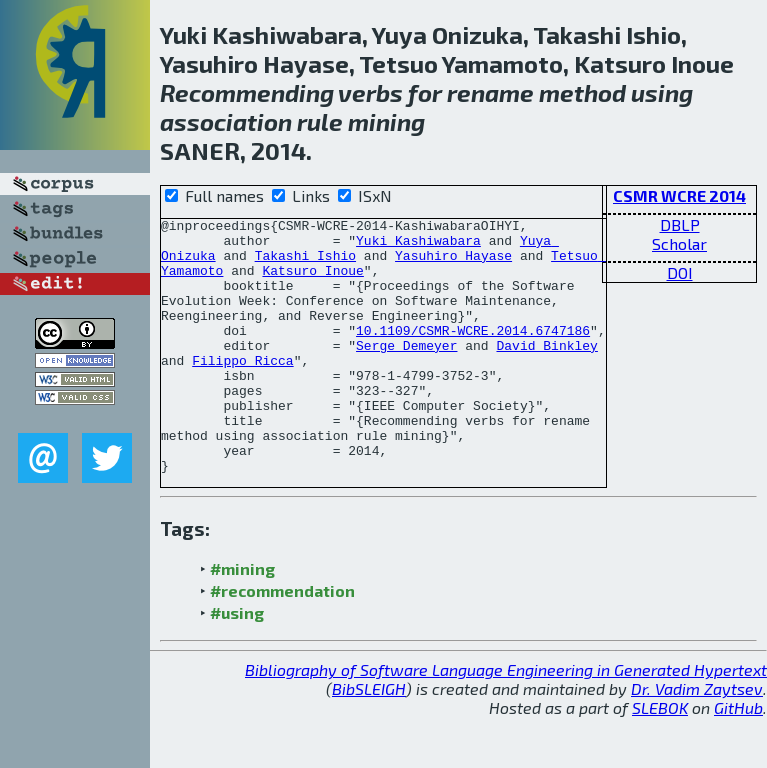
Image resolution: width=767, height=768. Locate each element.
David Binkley (546, 372)
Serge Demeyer (406, 372)
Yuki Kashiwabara (418, 246)
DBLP (680, 224)
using (662, 92)
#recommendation (282, 641)
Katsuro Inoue (312, 282)
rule (320, 121)
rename (490, 92)
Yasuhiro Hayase (453, 264)
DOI (680, 272)
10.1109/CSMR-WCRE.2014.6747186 (473, 354)
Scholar (679, 243)
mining (386, 121)
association (226, 121)
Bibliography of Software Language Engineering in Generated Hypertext (506, 720)
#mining (242, 619)
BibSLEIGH (369, 739)
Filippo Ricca (242, 390)
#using (237, 663)
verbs (370, 92)
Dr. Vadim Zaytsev (697, 739)
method (582, 92)
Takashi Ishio (305, 264)
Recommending (247, 92)
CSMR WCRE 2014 (679, 195)
